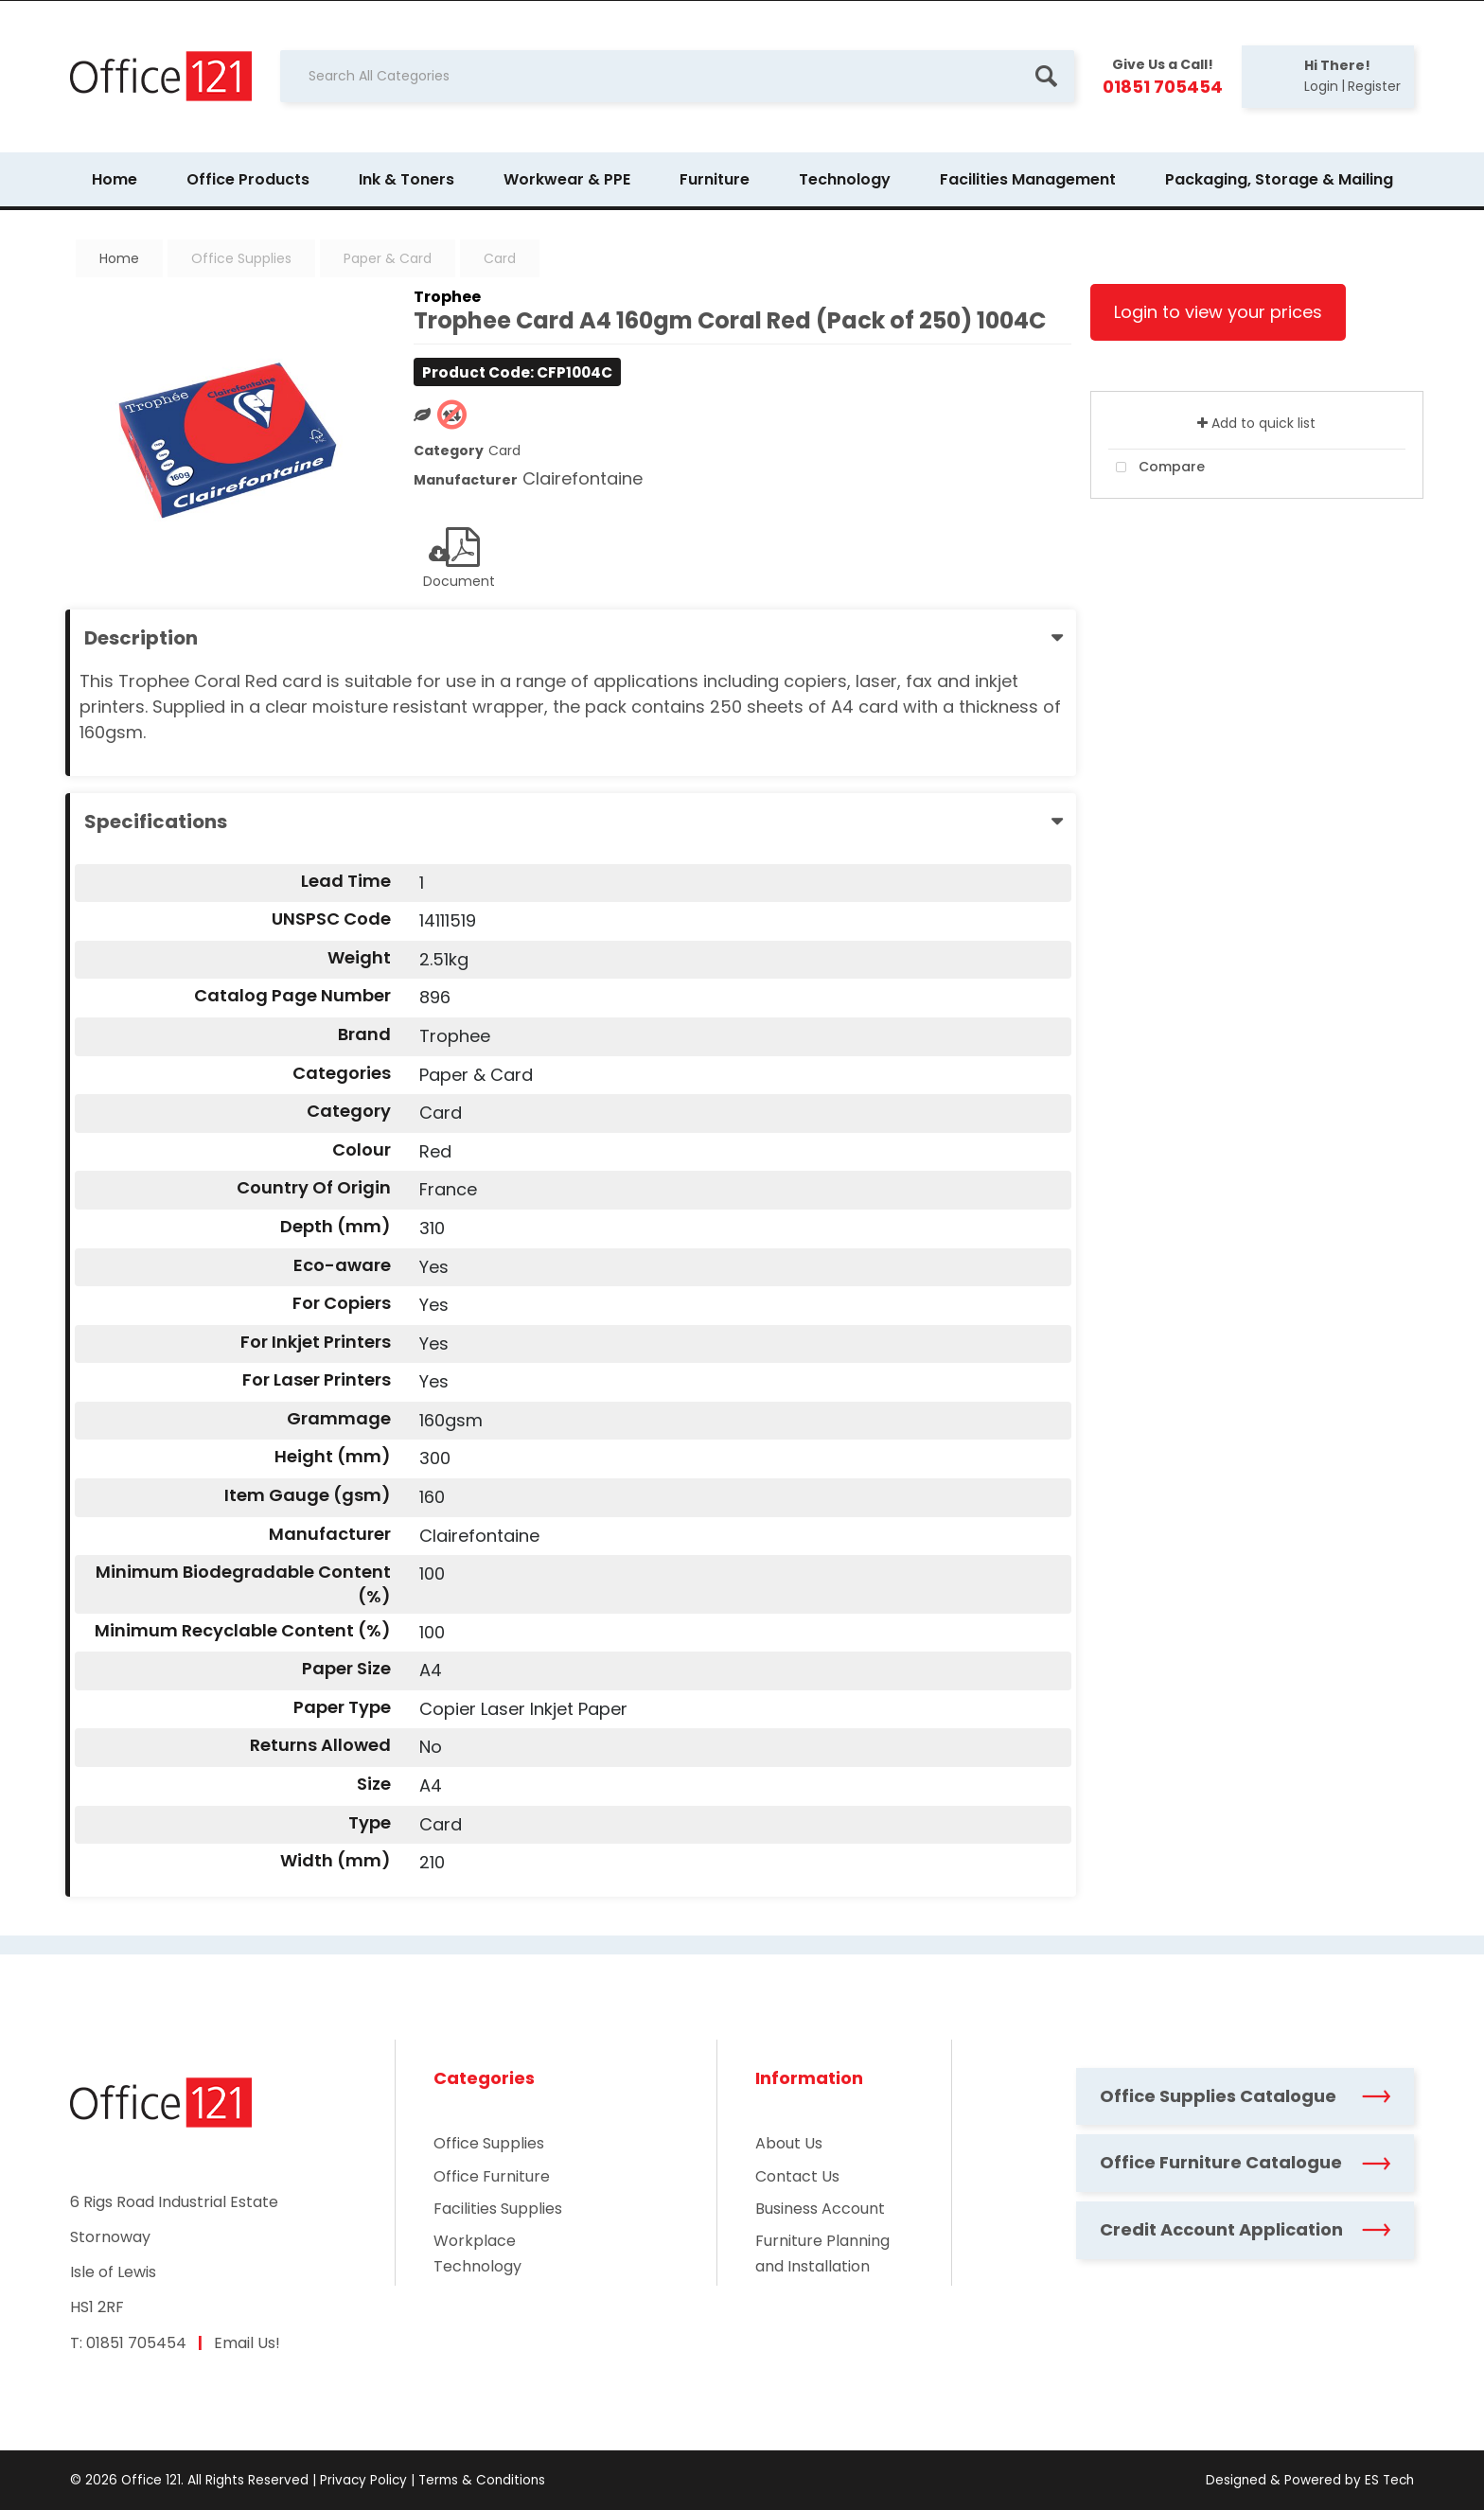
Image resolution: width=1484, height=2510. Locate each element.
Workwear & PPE (567, 179)
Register (1374, 86)
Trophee (447, 297)
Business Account (820, 2208)
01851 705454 (136, 2343)
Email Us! (247, 2343)
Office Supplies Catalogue (1245, 2096)
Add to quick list (1256, 423)
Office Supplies (241, 258)
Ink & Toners (406, 179)
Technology (845, 179)
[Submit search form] (1045, 76)
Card (500, 258)
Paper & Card (388, 258)
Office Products (247, 179)
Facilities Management (1028, 179)
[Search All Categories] (677, 76)
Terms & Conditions (481, 2480)
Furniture (715, 179)
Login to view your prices (1218, 312)
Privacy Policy (363, 2480)
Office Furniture (491, 2176)
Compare (1156, 467)
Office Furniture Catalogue (1245, 2162)
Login (1321, 86)
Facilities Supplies (497, 2208)
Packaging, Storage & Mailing (1279, 179)
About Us (788, 2143)
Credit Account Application (1245, 2229)
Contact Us (797, 2176)
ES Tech (1389, 2480)
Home (114, 179)
